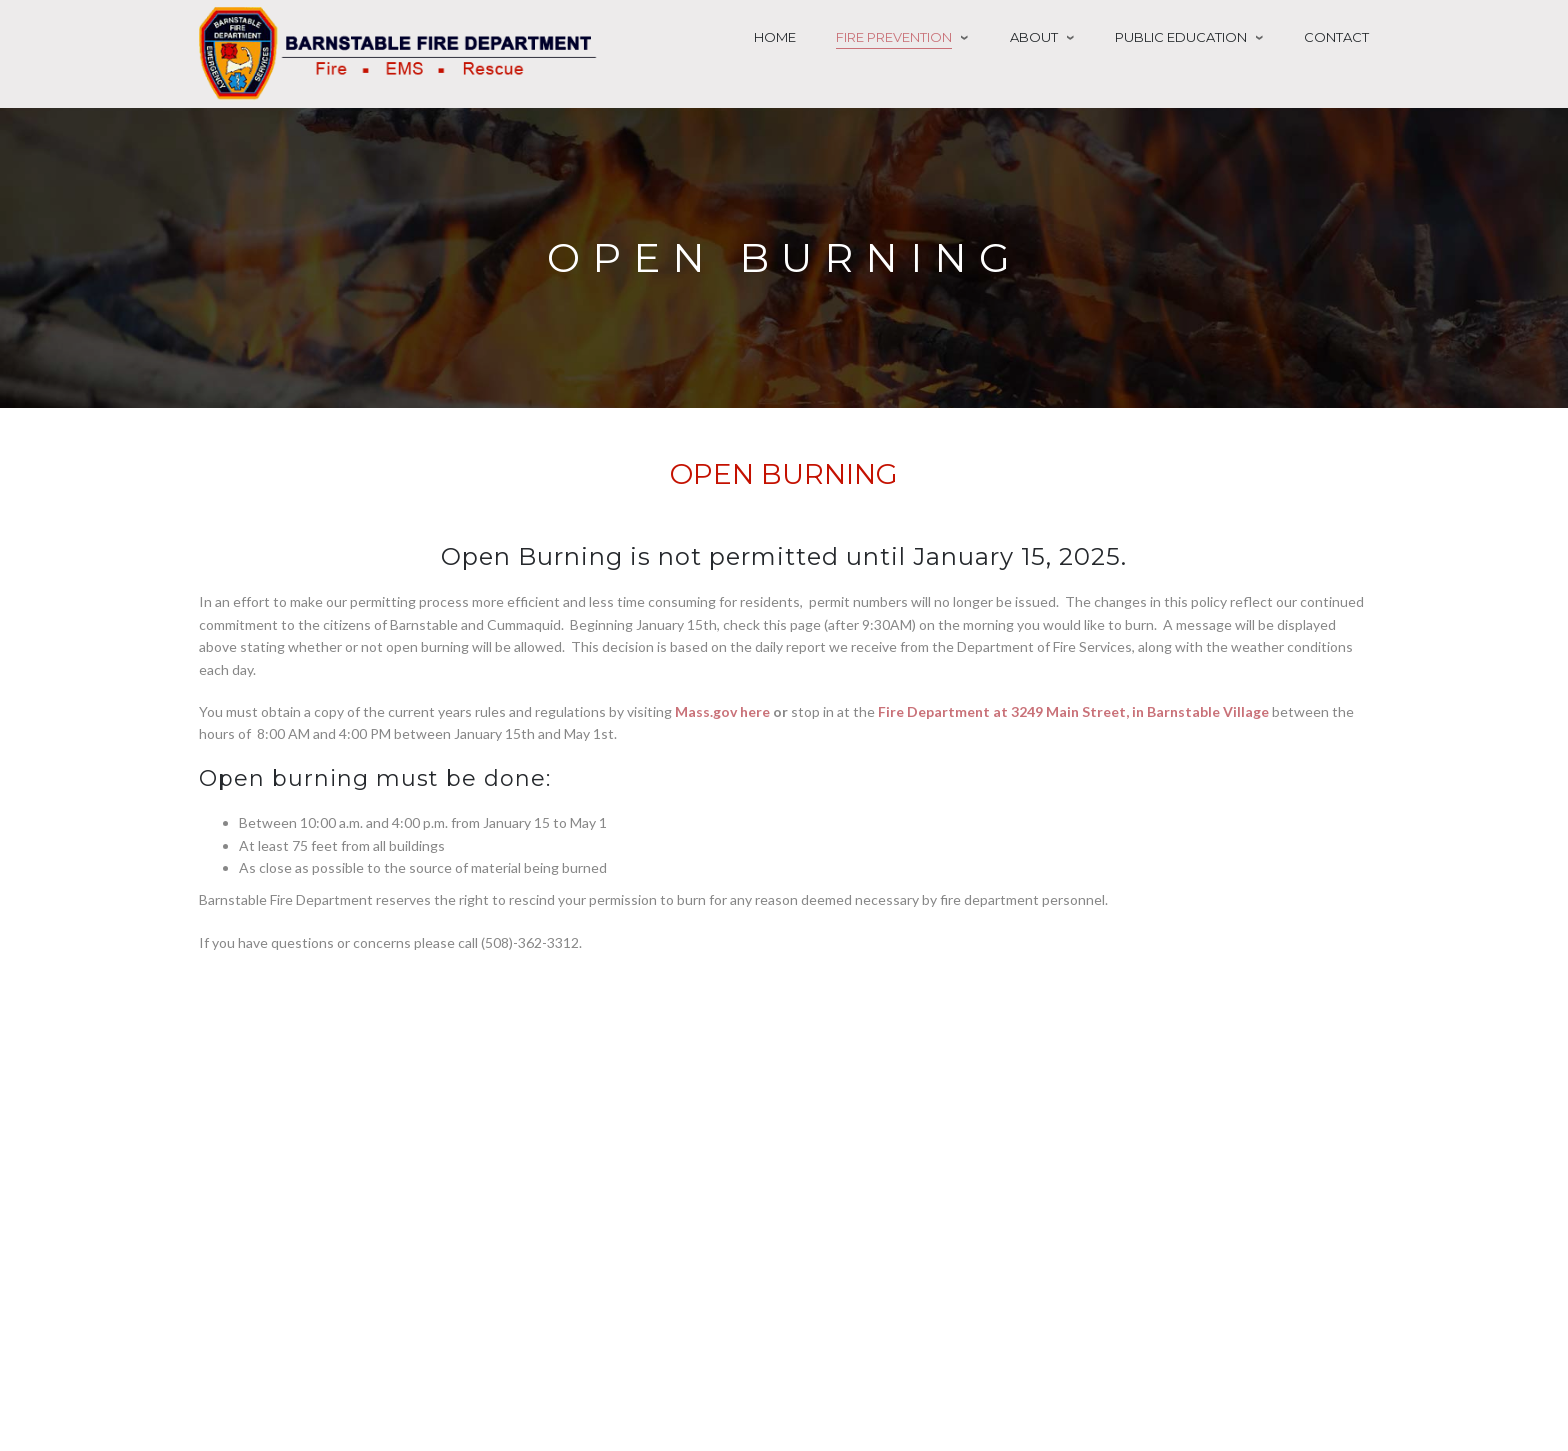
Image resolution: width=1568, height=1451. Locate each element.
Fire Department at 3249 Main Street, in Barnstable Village (1073, 711)
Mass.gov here (722, 711)
